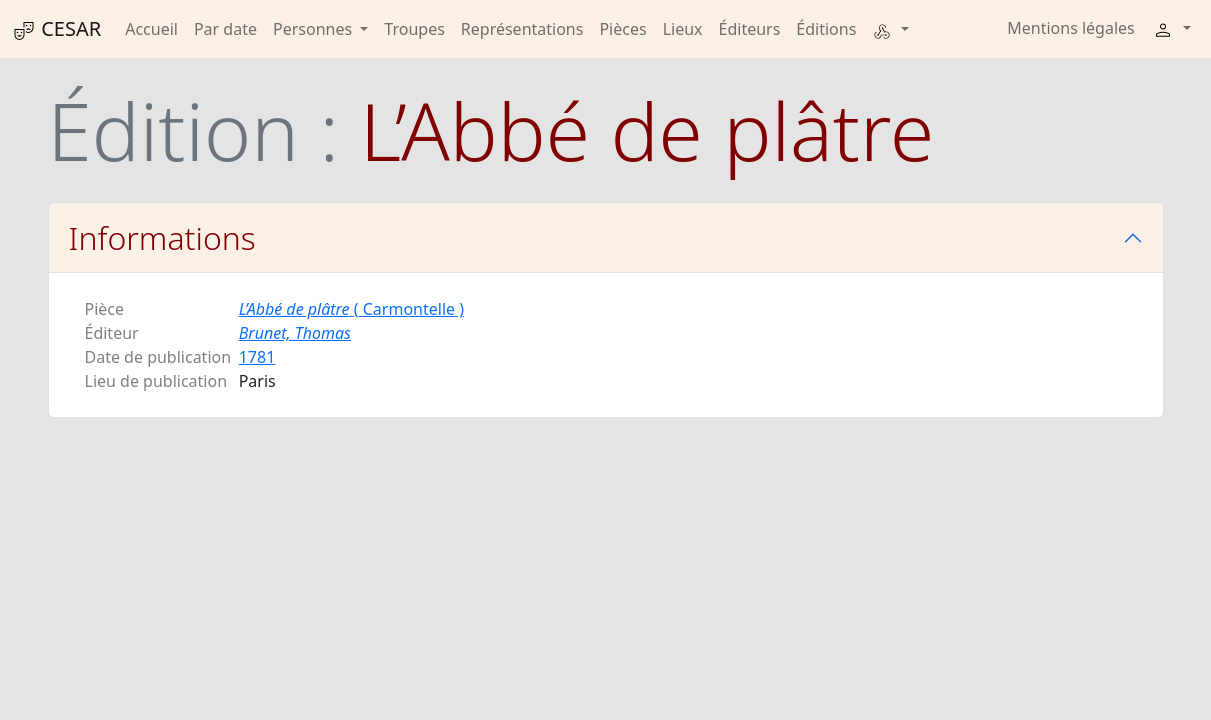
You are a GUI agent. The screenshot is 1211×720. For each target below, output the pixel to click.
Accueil (151, 29)
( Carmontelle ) (351, 309)
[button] (890, 29)
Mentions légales (1071, 28)
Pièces (622, 29)
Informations (162, 237)
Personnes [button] (314, 29)
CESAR (56, 29)
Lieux (683, 29)
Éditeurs (750, 29)
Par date (225, 29)
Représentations (522, 29)
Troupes (414, 29)
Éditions (826, 29)
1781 (257, 357)
